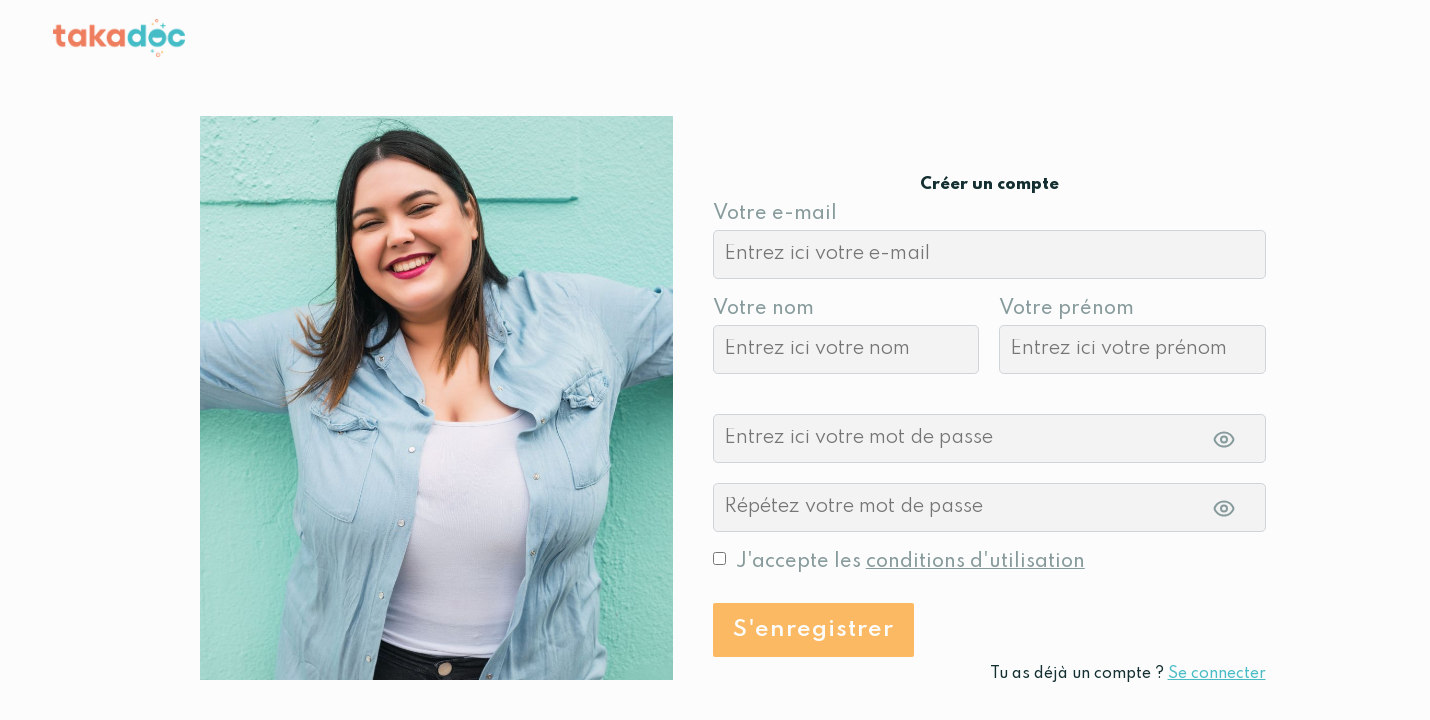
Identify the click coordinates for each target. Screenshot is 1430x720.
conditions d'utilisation (975, 562)
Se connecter (1217, 674)
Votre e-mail (775, 214)
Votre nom (763, 309)
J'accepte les (910, 562)
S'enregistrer (813, 629)
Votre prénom (1066, 309)
